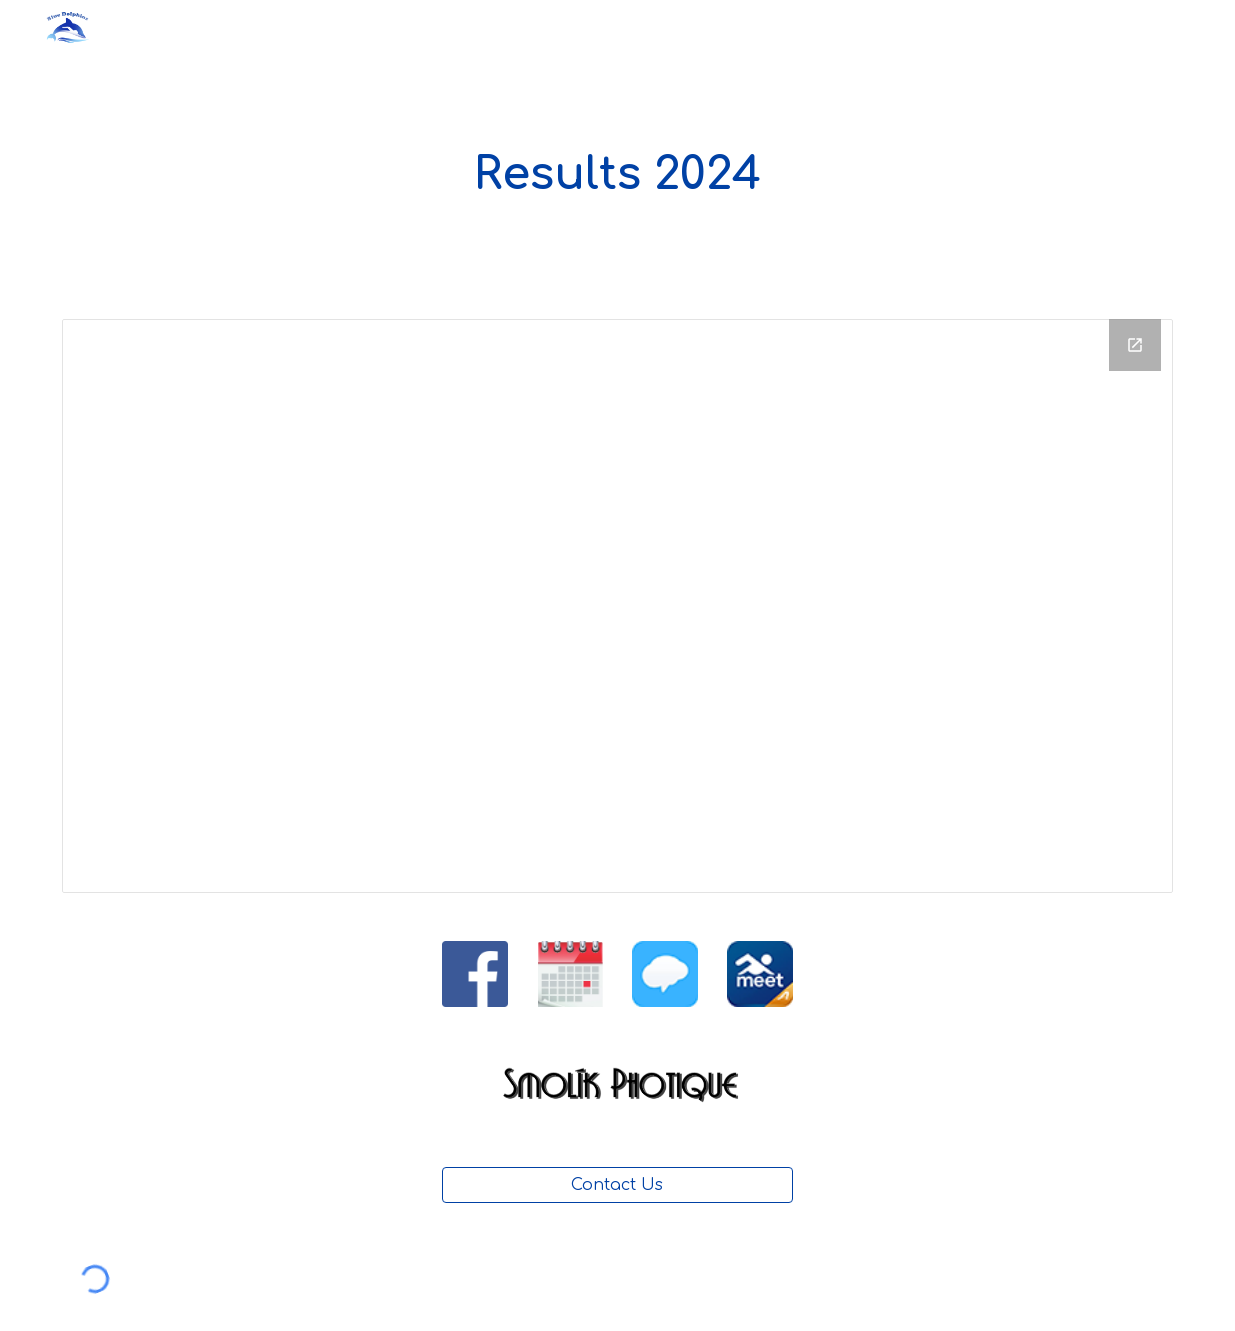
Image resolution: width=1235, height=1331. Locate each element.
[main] (617, 175)
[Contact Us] (617, 1185)
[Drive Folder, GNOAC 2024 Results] (617, 606)
